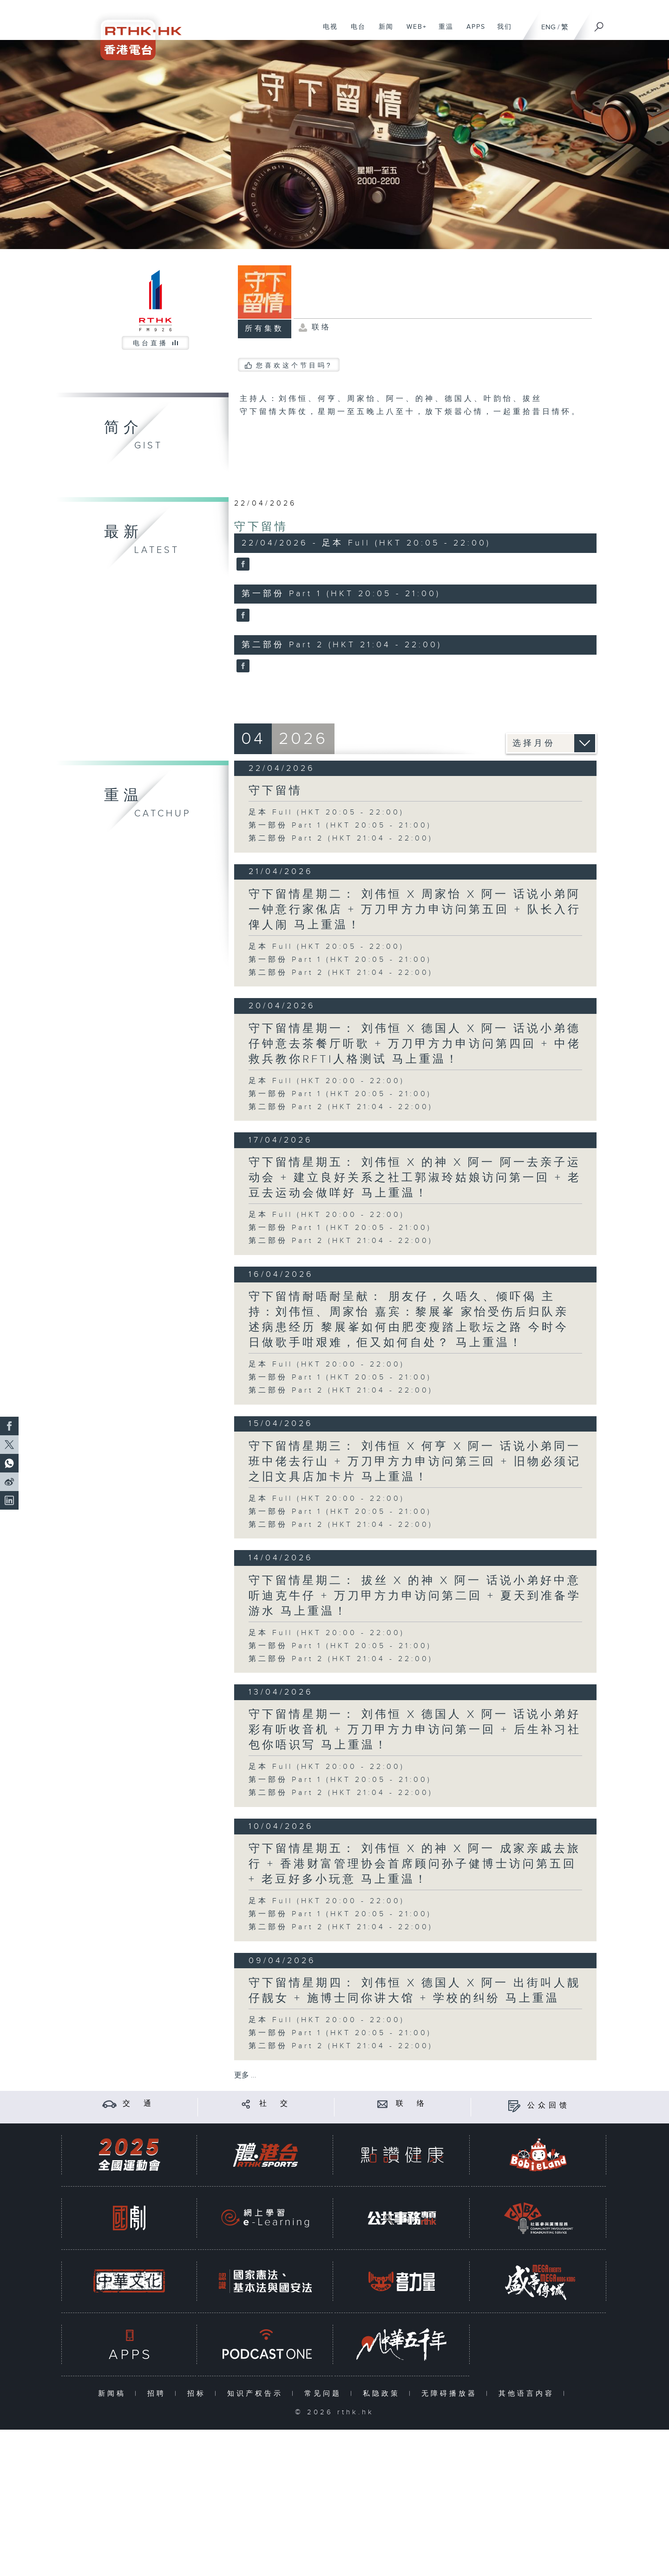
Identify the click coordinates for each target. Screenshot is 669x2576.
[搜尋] (599, 23)
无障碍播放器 (451, 2394)
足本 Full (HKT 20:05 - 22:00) (326, 812)
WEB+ (413, 31)
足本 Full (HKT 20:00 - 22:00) (327, 1081)
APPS (472, 31)
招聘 (158, 2394)
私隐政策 (383, 2394)
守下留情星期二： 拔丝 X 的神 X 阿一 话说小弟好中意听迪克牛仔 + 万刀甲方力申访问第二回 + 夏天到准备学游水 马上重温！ (415, 1596)
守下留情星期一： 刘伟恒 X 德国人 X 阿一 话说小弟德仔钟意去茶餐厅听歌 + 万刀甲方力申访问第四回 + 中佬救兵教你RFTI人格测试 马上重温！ (415, 1044)
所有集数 (264, 328)
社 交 (275, 2103)
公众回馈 (548, 2105)
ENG (548, 27)
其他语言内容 (528, 2394)
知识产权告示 (257, 2394)
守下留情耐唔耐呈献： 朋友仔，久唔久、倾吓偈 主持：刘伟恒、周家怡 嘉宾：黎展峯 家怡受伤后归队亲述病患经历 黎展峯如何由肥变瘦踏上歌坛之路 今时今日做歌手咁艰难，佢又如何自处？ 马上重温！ (409, 1319)
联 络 (411, 2103)
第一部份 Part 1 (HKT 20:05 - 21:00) (340, 825)
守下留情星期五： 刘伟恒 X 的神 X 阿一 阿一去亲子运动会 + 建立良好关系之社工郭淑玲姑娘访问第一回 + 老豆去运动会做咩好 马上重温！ (415, 1178)
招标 (198, 2394)
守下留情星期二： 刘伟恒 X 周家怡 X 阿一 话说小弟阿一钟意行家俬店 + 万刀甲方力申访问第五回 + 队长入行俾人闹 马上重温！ (415, 910)
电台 (355, 31)
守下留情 (261, 526)
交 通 (138, 2103)
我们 (501, 31)
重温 (442, 31)
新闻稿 (114, 2394)
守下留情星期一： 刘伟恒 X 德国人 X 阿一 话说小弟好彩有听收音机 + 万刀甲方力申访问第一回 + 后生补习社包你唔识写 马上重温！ (415, 1730)
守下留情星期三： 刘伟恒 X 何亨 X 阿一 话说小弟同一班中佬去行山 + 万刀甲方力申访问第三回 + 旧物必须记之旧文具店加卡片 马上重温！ (415, 1462)
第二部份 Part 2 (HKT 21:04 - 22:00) (341, 838)
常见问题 (325, 2394)
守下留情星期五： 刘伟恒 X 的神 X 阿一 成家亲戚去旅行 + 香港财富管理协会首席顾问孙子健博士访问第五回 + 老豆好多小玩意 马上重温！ (415, 1864)
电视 (327, 31)
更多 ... (245, 2075)
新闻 (383, 31)
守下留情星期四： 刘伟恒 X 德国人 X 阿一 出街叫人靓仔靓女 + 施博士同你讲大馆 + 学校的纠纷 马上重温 (415, 1991)
